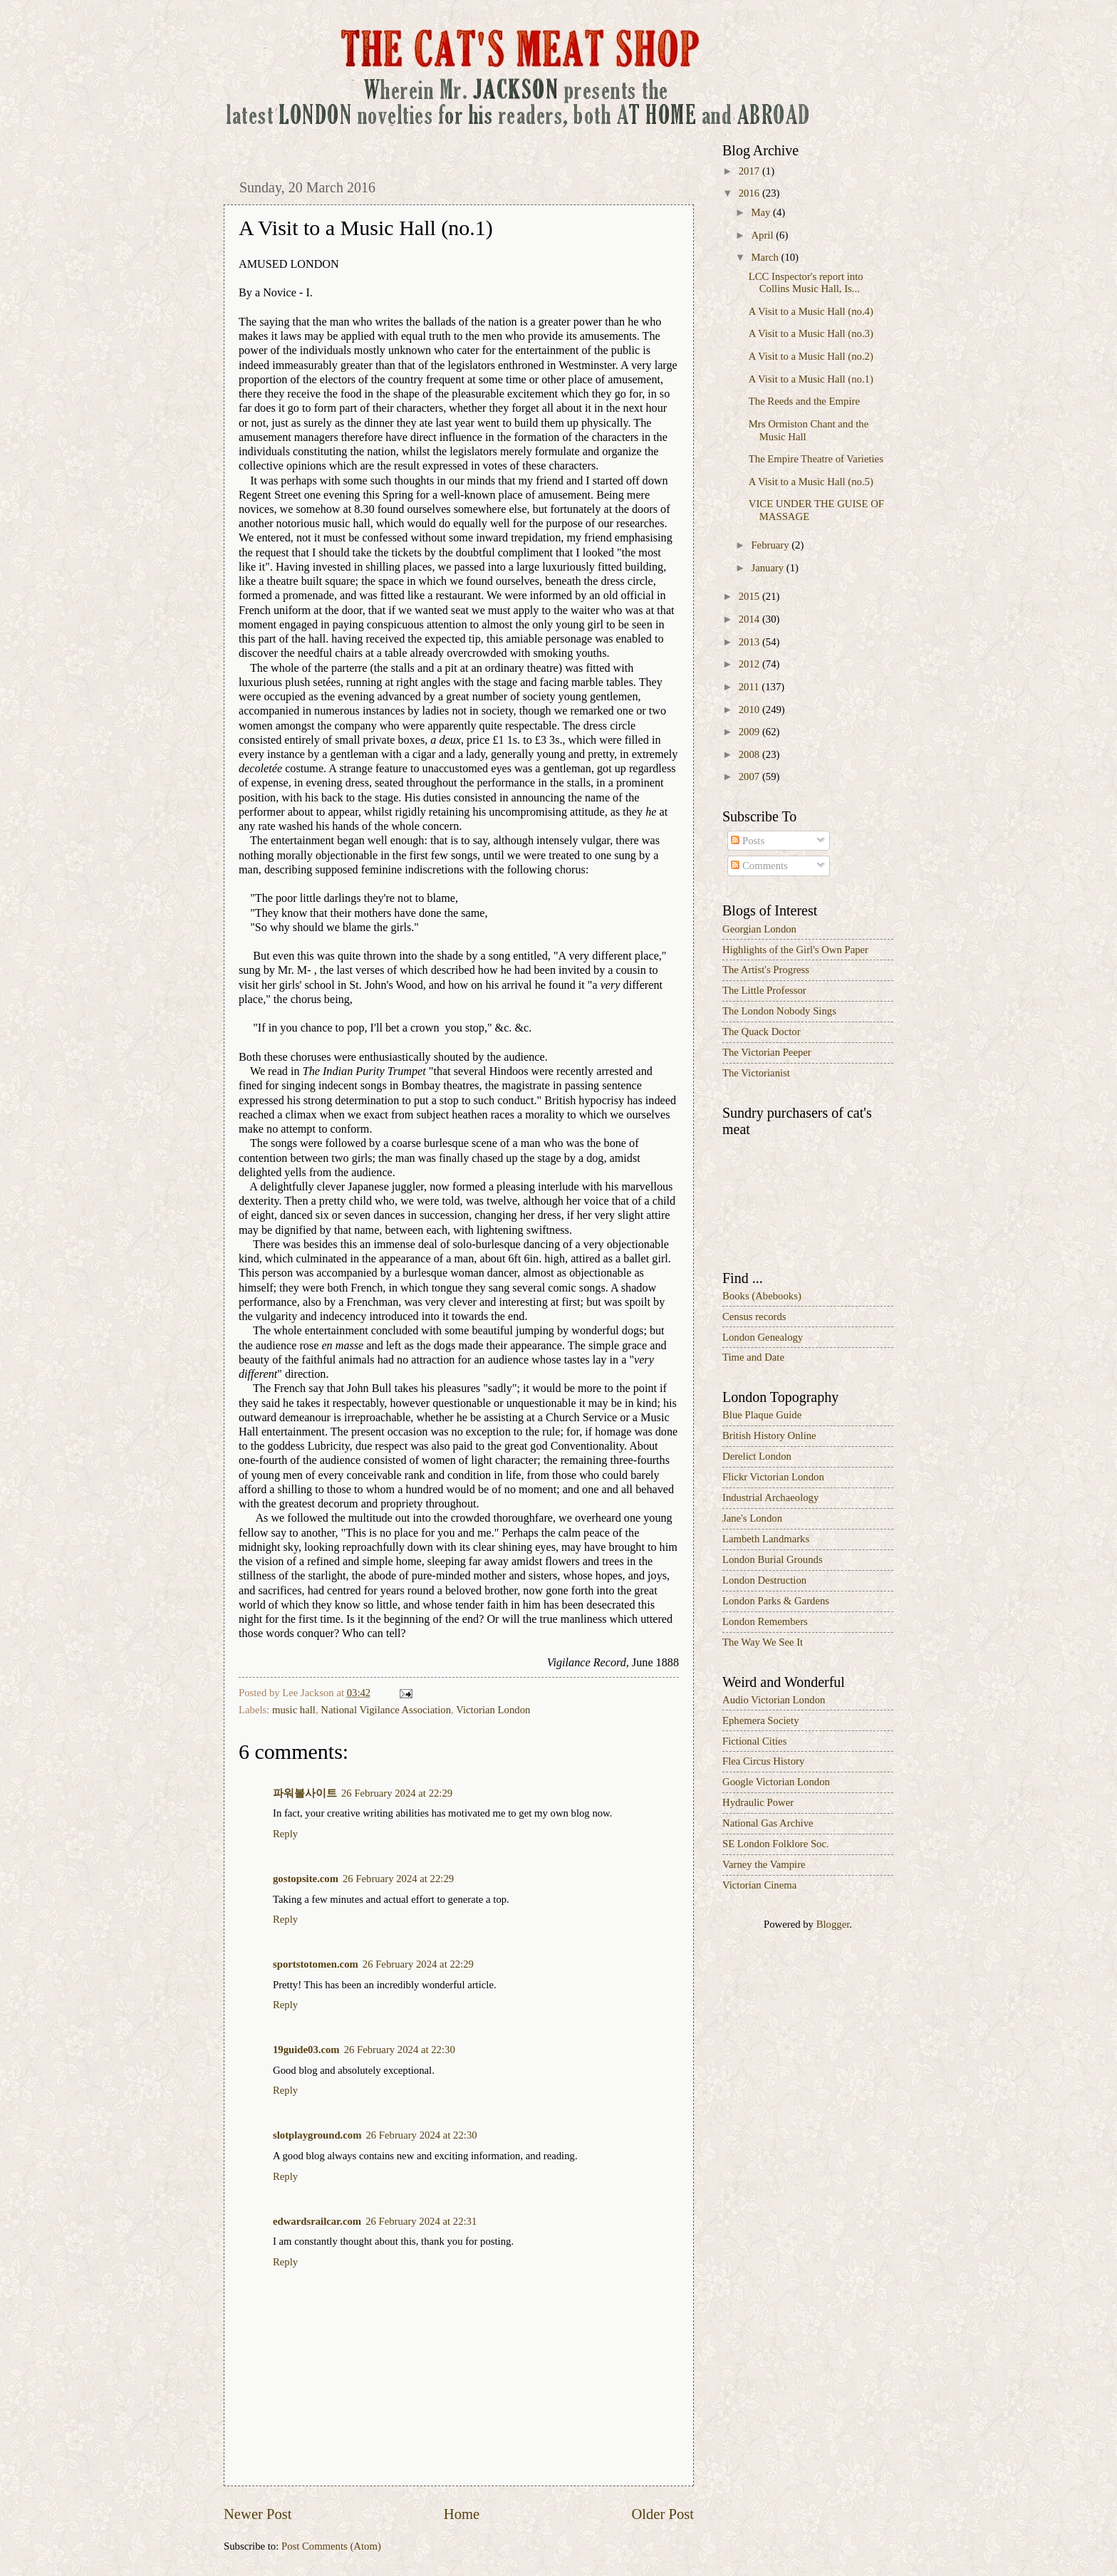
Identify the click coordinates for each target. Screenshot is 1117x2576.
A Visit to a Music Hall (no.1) (811, 379)
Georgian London (759, 929)
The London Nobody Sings (779, 1011)
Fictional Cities (754, 1741)
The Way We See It (762, 1642)
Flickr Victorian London (773, 1476)
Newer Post (258, 2514)
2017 (750, 171)
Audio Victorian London (773, 1699)
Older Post (662, 2514)
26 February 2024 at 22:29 (396, 1793)
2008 (750, 754)
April (763, 235)
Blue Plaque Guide (761, 1415)
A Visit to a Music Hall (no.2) (811, 356)
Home (461, 2514)
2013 (750, 642)
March (766, 257)
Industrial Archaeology (770, 1497)
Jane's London (752, 1518)
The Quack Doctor (761, 1031)
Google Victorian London (776, 1781)
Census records (754, 1316)
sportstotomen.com (315, 1964)
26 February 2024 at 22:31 (421, 2221)
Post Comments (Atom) (331, 2546)
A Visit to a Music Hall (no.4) (811, 311)
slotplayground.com (317, 2135)
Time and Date (753, 1357)
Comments (759, 865)
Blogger (833, 1924)
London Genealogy (762, 1337)
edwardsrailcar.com (317, 2221)
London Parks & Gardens (775, 1600)
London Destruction (764, 1580)
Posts (747, 840)
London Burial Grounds (772, 1559)
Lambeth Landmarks (765, 1538)
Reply (285, 1833)
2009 (750, 731)
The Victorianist (756, 1073)
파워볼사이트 (305, 1793)
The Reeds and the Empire (804, 401)
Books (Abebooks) (761, 1296)
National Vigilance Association (386, 1709)
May (762, 212)
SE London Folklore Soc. (775, 1843)
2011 (750, 686)
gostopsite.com (305, 1878)
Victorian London (493, 1709)
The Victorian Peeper (766, 1052)
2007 (750, 776)
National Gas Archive (768, 1823)
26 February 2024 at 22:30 (399, 2049)
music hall (294, 1709)
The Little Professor (764, 990)
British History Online (769, 1435)
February (771, 545)
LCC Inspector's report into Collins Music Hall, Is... (806, 283)
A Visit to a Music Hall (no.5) (811, 481)
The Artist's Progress (765, 969)
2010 (750, 709)
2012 (750, 664)
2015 (750, 596)
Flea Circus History (763, 1761)
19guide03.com (306, 2049)
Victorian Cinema (759, 1885)
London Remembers (765, 1621)
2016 (750, 193)
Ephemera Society (760, 1720)
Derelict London (756, 1456)
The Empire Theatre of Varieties (816, 458)
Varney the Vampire (764, 1864)
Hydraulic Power (758, 1802)
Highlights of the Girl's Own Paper (795, 949)
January (768, 567)
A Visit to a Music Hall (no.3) (811, 333)
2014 (750, 619)
